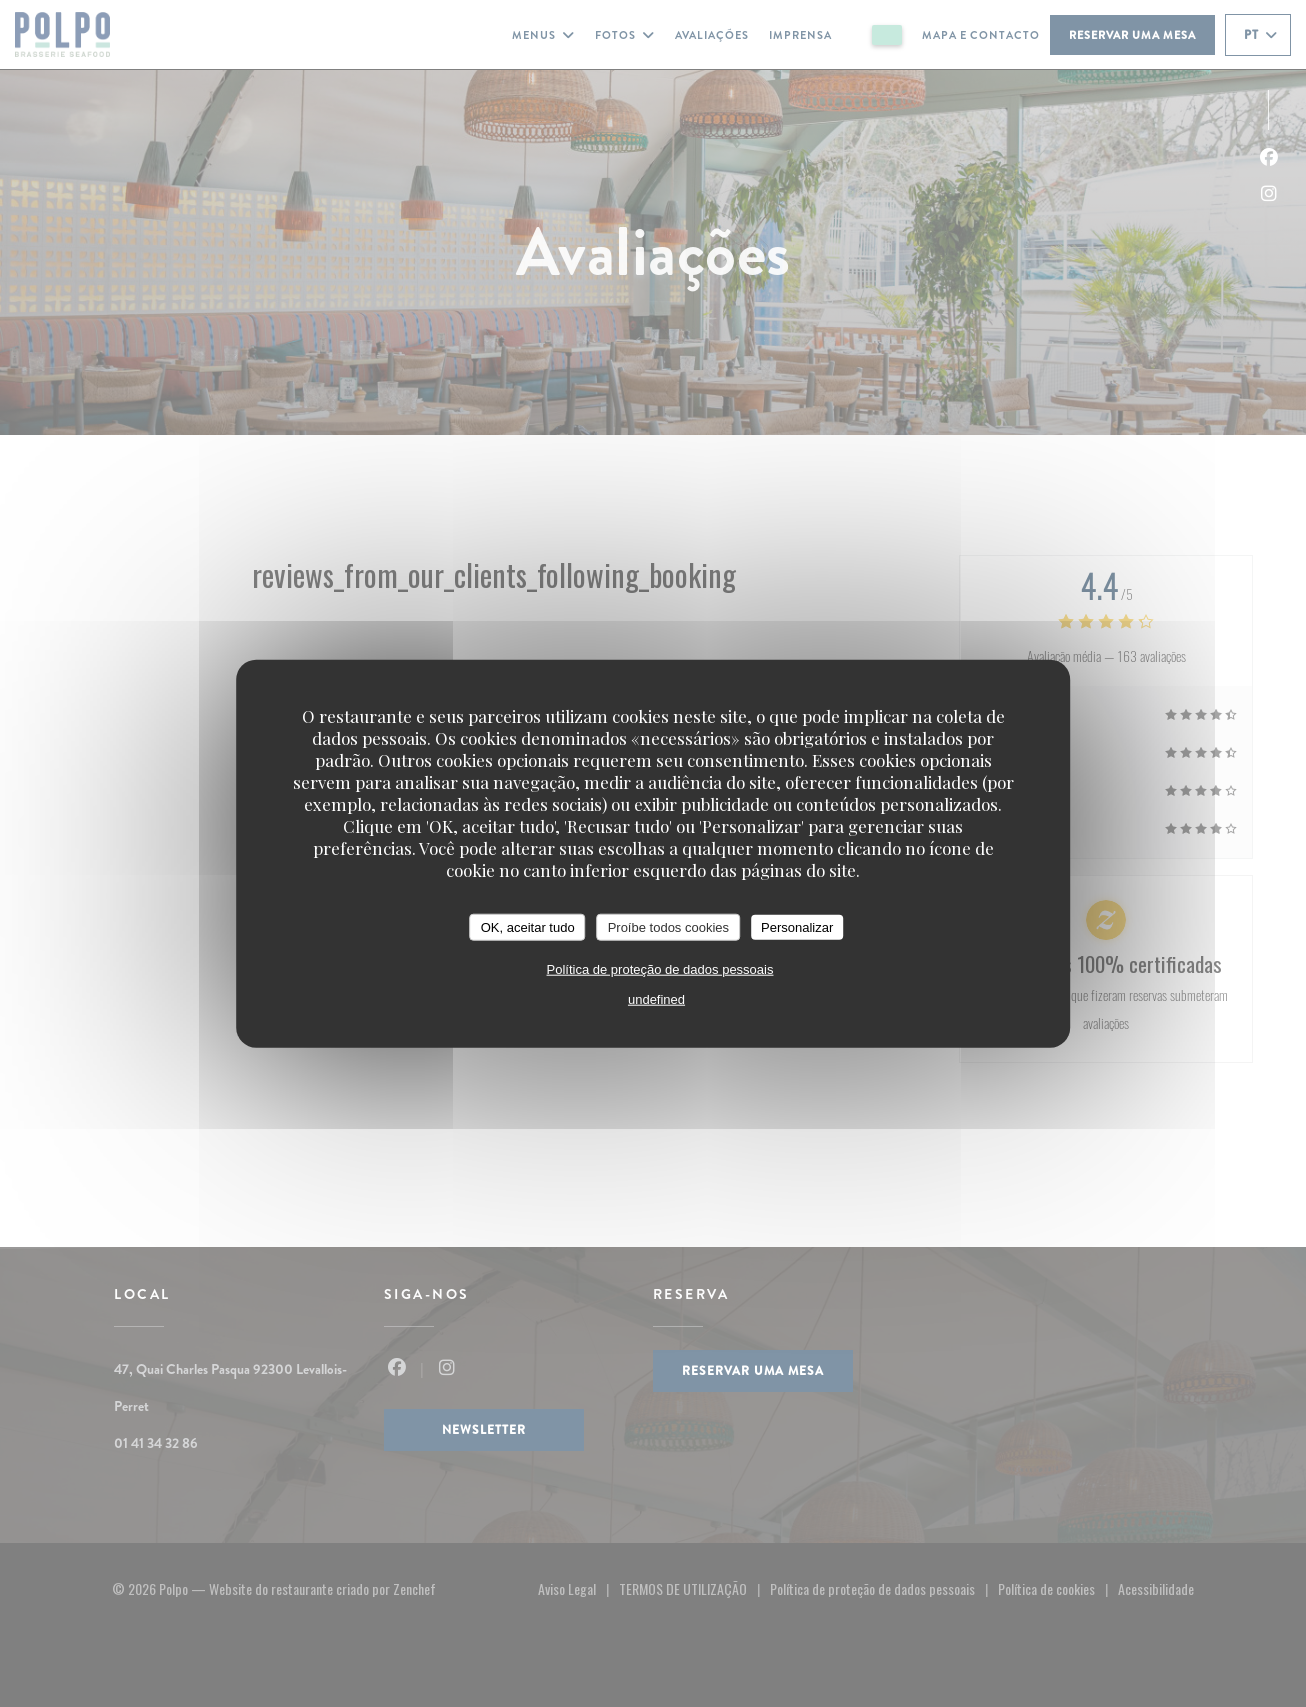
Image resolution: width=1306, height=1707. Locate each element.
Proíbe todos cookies (668, 926)
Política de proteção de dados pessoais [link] (660, 969)
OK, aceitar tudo (528, 926)
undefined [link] (656, 999)
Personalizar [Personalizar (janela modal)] (797, 926)
